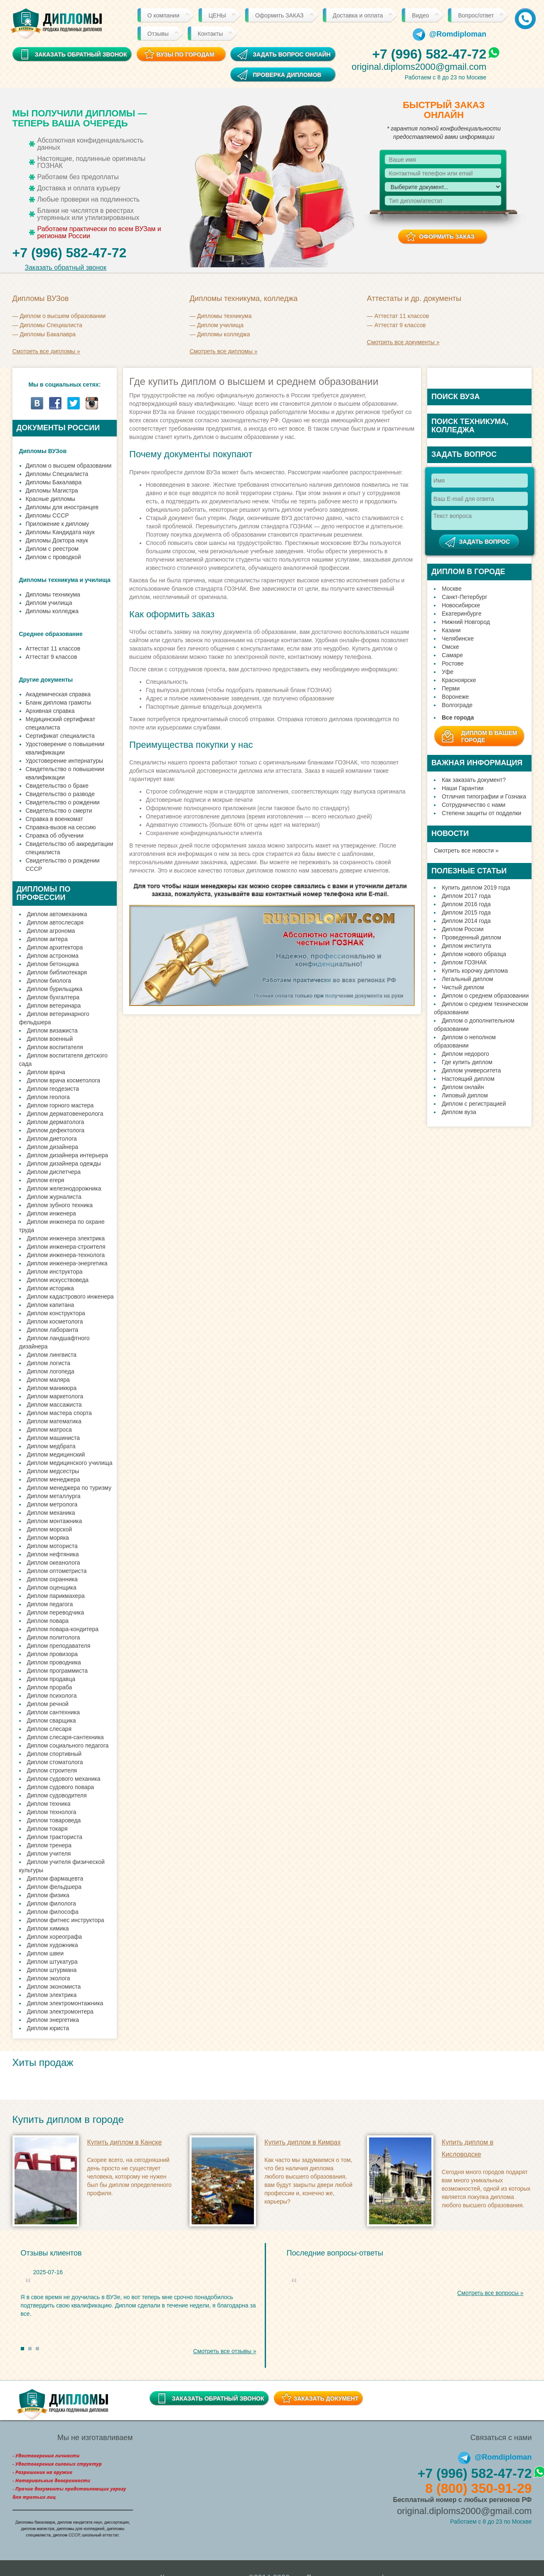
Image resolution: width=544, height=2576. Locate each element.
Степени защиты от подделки (481, 813)
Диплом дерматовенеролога (65, 1113)
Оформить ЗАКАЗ (279, 15)
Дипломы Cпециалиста (51, 325)
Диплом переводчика (55, 1612)
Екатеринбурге (462, 613)
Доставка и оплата (358, 15)
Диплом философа (53, 1911)
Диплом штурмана (52, 1970)
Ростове (453, 663)
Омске (450, 646)
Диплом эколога (48, 1978)
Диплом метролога (52, 1504)
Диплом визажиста (52, 1030)
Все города (458, 717)
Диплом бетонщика (53, 964)
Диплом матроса (49, 1429)
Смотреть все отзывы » (224, 2351)
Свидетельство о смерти (59, 810)
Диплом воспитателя (55, 1047)
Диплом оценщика (51, 1587)
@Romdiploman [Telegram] (450, 34)
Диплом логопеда (50, 1371)
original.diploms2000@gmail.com (419, 67)
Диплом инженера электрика (66, 1238)
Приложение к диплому (57, 523)
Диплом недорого (465, 1053)
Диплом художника (52, 1945)
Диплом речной (48, 1704)
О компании (164, 15)
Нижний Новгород (466, 622)
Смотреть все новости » (466, 850)
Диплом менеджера (53, 1479)
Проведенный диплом (471, 937)
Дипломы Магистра (52, 490)
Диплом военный (50, 1038)
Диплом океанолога (53, 1562)
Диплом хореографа (54, 1936)
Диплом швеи (45, 1953)
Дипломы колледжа (223, 334)
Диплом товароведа (54, 1820)
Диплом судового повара (60, 1787)
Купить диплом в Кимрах (302, 2142)
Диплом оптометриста (57, 1571)
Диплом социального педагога (68, 1745)
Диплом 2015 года (466, 912)
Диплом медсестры (53, 1471)
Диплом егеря (45, 1180)
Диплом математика (54, 1421)
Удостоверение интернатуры (64, 760)
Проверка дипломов (287, 74)
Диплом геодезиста (53, 1088)
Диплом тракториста (54, 1837)
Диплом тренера (49, 1845)
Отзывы (158, 33)
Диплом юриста (48, 2028)
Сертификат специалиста (60, 735)
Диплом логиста (49, 1363)
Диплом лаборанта (53, 1329)
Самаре (452, 655)
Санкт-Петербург (464, 597)
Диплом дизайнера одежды (64, 1163)
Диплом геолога (48, 1097)
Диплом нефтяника (53, 1554)
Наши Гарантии (463, 788)
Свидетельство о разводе (60, 794)
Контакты (210, 33)
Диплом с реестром (52, 548)
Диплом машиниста (53, 1438)
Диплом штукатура (52, 1961)
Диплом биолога (49, 980)
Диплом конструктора (56, 1313)
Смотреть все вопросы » (490, 2293)
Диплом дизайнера (53, 1147)
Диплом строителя (52, 1770)
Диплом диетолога (52, 1138)
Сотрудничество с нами (473, 804)
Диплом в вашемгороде (489, 736)
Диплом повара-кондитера (63, 1629)
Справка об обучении (55, 835)
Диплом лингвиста (52, 1354)
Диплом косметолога (55, 1321)
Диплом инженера (51, 1213)
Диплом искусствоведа (58, 1280)
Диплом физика (48, 1895)
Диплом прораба (49, 1687)
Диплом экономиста (54, 1986)
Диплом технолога (51, 1812)
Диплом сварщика (51, 1720)
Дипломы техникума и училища (65, 580)
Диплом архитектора (55, 947)
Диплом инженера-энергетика (67, 1263)
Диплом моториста (52, 1546)
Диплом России (463, 929)
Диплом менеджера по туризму (69, 1487)
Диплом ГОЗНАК (464, 962)
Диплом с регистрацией (474, 1103)
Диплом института (466, 945)
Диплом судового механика (64, 1778)
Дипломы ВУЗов (43, 451)
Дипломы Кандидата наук (60, 532)
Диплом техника (49, 1803)
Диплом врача (46, 1072)
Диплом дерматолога (55, 1122)
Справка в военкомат (54, 819)
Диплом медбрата (51, 1446)
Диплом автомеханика (57, 914)
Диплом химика (48, 1928)
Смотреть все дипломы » (46, 351)
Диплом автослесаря (55, 922)
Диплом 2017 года (466, 895)
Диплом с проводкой (53, 557)
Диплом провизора (52, 1654)
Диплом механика (51, 1512)
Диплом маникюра (52, 1388)
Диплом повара (48, 1620)
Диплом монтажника (54, 1521)
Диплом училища (220, 325)
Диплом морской (49, 1529)
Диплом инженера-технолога (66, 1255)
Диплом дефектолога (55, 1130)
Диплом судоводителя (57, 1795)
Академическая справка (58, 694)
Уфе (447, 671)
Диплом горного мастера (60, 1105)
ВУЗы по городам (185, 54)
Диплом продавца (51, 1679)
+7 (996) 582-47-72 (429, 54)
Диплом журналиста (54, 1196)
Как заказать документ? (474, 779)
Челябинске (458, 638)
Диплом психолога (52, 1695)
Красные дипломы (51, 498)
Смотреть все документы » (403, 342)
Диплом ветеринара (54, 1005)
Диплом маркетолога (55, 1396)
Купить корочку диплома (475, 970)
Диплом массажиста (54, 1404)
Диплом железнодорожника (64, 1188)
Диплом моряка (48, 1537)
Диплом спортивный (54, 1753)
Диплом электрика (52, 1995)
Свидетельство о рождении (63, 802)
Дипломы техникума (224, 316)
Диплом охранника (52, 1579)
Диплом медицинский (56, 1454)
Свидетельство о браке (57, 785)
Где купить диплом (467, 1062)
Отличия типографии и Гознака (484, 796)
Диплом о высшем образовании (63, 316)
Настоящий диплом (468, 1078)
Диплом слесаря (49, 1729)
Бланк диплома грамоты (58, 702)
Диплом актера (47, 939)
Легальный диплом (467, 979)
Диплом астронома (53, 955)
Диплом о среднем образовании (485, 995)
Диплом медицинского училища (70, 1462)
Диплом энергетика (53, 2019)
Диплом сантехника (53, 1712)
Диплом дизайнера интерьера (67, 1155)
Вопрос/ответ (476, 15)
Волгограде (457, 705)
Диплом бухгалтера (53, 997)
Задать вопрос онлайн (291, 54)
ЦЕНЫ (217, 15)
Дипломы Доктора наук (57, 540)
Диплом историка (50, 1288)
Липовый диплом (465, 1095)
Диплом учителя (49, 1853)
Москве (452, 588)
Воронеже (455, 696)
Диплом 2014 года (466, 920)
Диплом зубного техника (60, 1205)
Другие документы (46, 679)
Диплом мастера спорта (59, 1413)
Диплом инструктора (55, 1271)
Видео (420, 15)
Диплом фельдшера (54, 1886)
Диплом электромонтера (60, 2011)
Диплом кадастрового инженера (70, 1296)
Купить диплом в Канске (124, 2142)
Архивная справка (50, 710)
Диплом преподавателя (59, 1645)
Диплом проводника (54, 1662)
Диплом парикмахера (56, 1595)
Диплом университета (471, 1070)
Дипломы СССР (47, 515)
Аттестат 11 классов (401, 316)
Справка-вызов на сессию (61, 827)
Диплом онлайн (463, 1087)
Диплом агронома (51, 930)
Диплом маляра (48, 1379)
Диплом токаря (47, 1828)
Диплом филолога (51, 1903)
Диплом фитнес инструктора (65, 1920)
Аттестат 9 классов (400, 325)
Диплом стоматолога (55, 1762)
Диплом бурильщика (55, 989)
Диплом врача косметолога (64, 1080)
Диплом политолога (53, 1637)
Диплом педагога (50, 1604)
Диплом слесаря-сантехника (65, 1737)
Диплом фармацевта (55, 1878)
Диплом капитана (50, 1305)
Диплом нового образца (474, 954)
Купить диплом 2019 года (476, 887)
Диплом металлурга (54, 1496)
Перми (451, 688)
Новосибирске (461, 605)
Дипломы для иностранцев (62, 507)
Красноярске (459, 680)
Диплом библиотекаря (57, 972)
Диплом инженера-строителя (66, 1246)
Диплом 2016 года (466, 904)
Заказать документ (325, 2398)
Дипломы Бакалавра (48, 334)
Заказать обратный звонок (65, 267)
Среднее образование (51, 634)
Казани (451, 630)
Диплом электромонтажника (65, 2003)
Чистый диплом (463, 987)
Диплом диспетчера (54, 1171)
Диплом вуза (459, 1112)
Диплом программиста (57, 1670)
